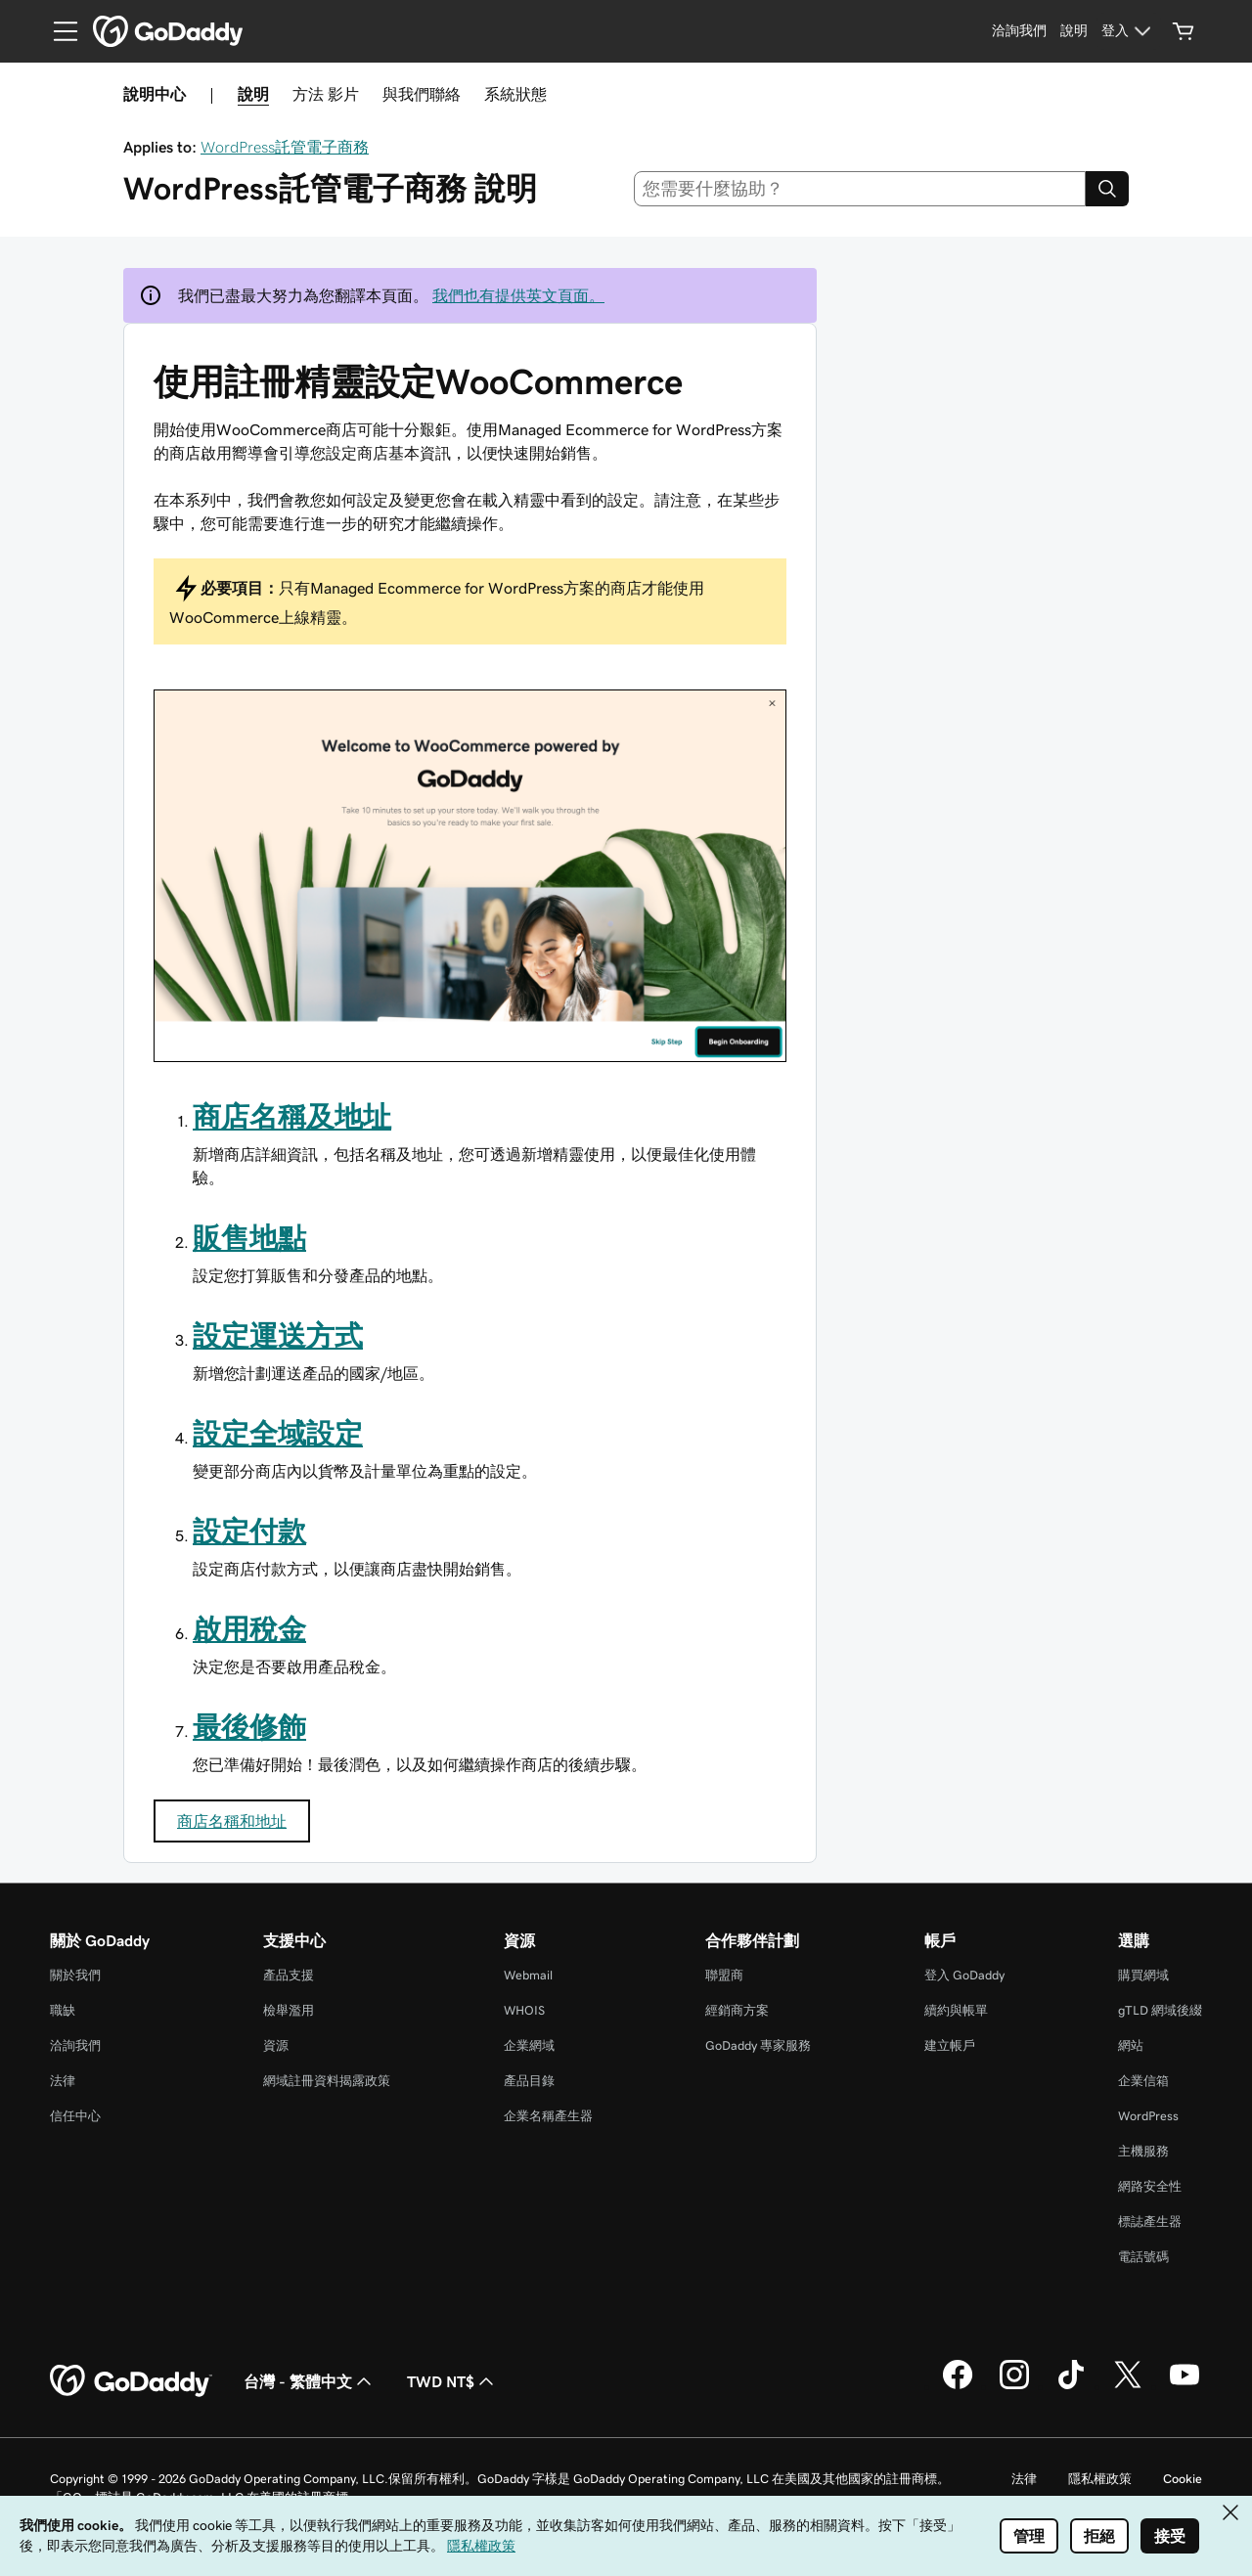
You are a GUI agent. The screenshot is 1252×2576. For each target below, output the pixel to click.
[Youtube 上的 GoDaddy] (1184, 2386)
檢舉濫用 (288, 2010)
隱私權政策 (1100, 2478)
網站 (1130, 2045)
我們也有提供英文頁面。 (518, 295)
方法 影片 (325, 94)
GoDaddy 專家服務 (758, 2045)
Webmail (528, 1975)
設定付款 (249, 1531)
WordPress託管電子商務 (285, 147)
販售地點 (249, 1238)
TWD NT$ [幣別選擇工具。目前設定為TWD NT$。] (452, 2381)
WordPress (1148, 2116)
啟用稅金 (249, 1629)
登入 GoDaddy (964, 1975)
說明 (253, 94)
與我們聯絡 (421, 94)
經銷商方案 (737, 2010)
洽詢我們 (75, 2045)
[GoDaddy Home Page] (131, 2381)
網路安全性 (1150, 2186)
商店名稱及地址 (292, 1117)
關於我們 (75, 1975)
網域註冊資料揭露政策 (326, 2080)
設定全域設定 (278, 1433)
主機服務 (1143, 2151)
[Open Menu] (58, 31)
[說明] (1074, 31)
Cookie (1182, 2478)
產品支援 (288, 1975)
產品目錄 (529, 2080)
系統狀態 (515, 94)
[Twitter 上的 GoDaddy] (1127, 2386)
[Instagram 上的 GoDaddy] (1014, 2386)
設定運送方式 (278, 1336)
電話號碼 (1143, 2256)
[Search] (1107, 188)
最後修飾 (249, 1727)
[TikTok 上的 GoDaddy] (1071, 2386)
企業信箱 (1143, 2080)
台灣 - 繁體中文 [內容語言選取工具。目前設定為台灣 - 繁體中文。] (310, 2381)
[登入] (1128, 31)
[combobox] (860, 189)
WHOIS (524, 2010)
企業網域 (529, 2045)
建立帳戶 (949, 2045)
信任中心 (75, 2116)
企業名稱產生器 (548, 2116)
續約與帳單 (956, 2010)
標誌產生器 (1150, 2221)
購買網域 (1143, 1975)
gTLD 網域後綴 (1160, 2010)
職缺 (62, 2010)
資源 (276, 2045)
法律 (62, 2080)
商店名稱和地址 (232, 1821)
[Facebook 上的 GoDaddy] (957, 2386)
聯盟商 (724, 1975)
